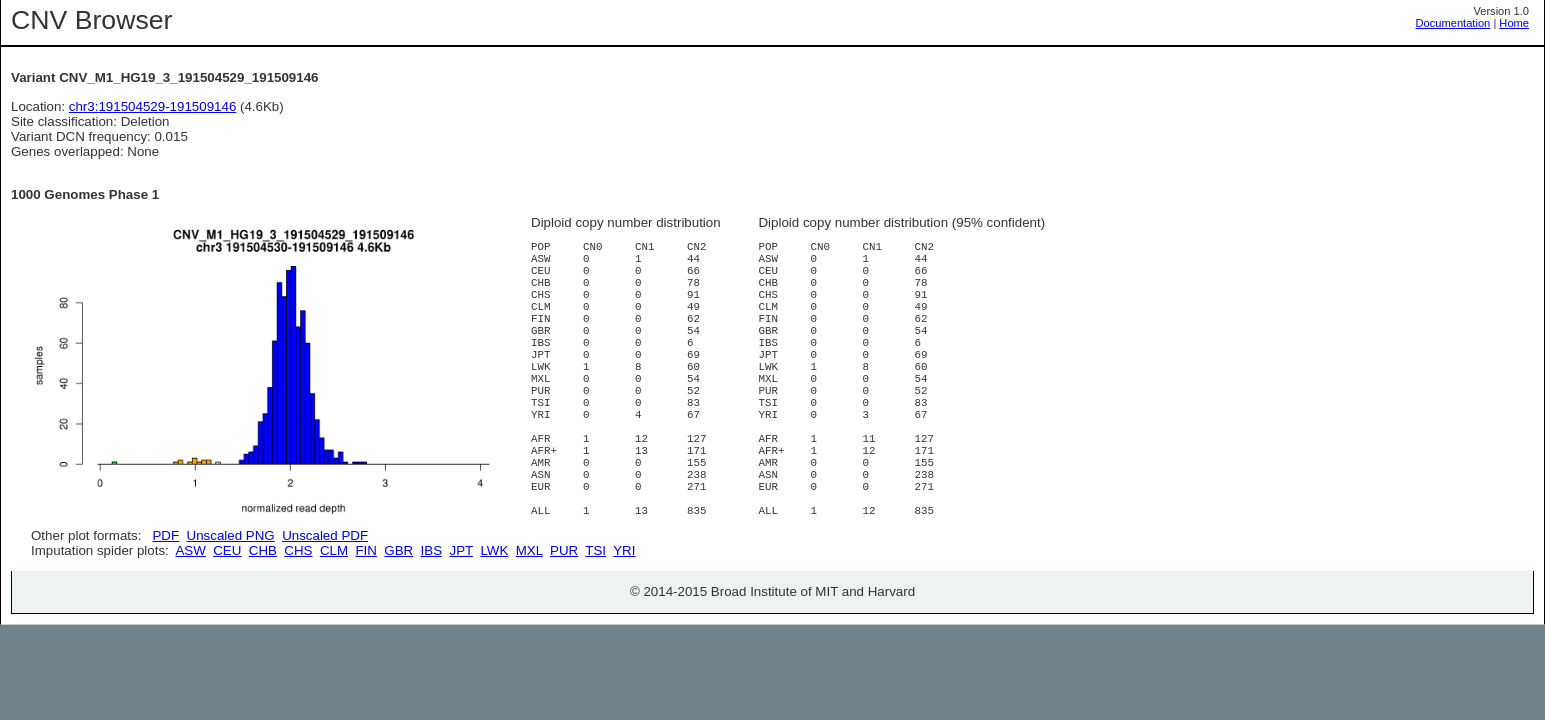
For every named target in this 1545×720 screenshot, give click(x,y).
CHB (263, 621)
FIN (365, 621)
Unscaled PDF (325, 535)
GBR (398, 621)
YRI (624, 621)
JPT (461, 621)
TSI (595, 621)
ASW (190, 621)
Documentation (1453, 23)
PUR (564, 621)
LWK (494, 621)
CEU (227, 621)
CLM (334, 621)
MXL (529, 621)
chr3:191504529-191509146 (153, 106)
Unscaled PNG (231, 535)
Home (1514, 23)
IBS (431, 621)
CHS (298, 621)
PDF (165, 535)
